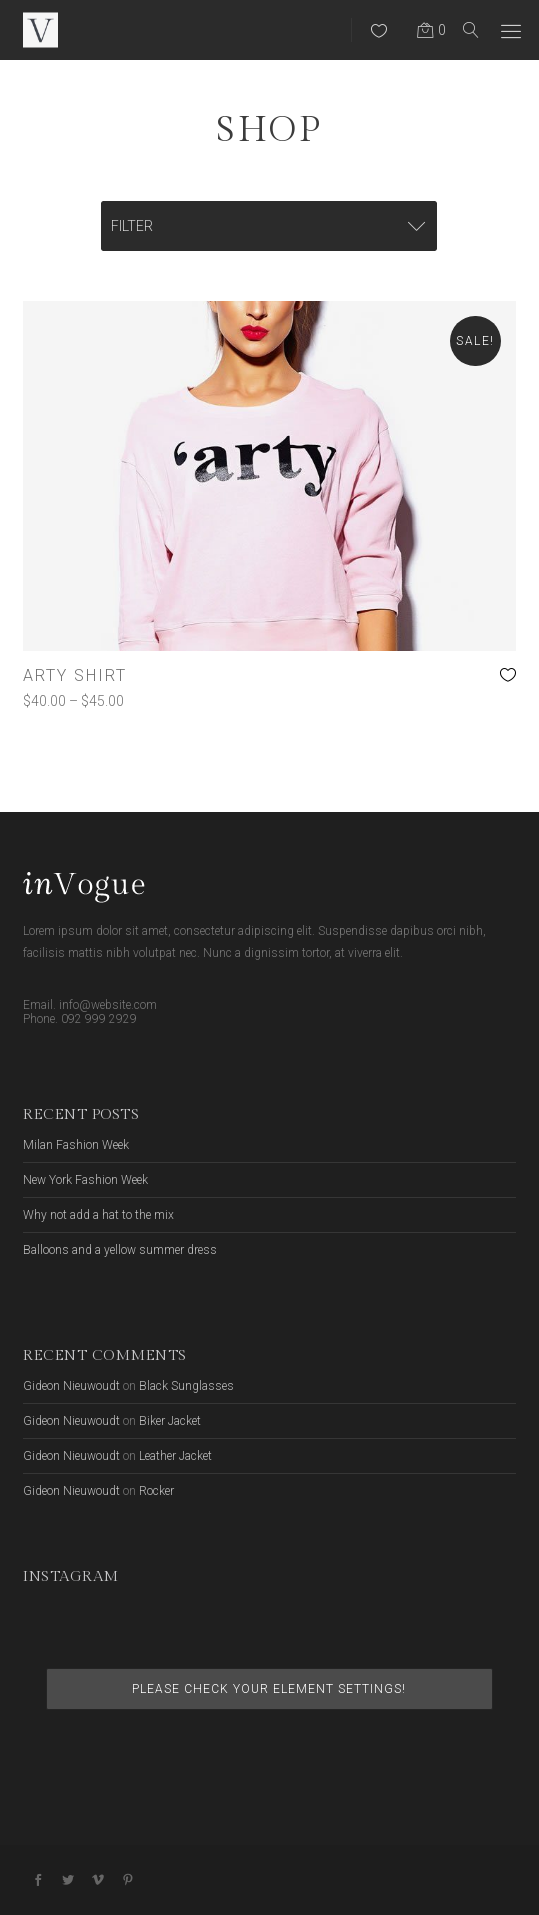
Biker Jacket (170, 1421)
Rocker (156, 1491)
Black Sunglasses (186, 1386)
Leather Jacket (175, 1456)
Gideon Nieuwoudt (71, 1386)
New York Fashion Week (85, 1180)
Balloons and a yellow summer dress (120, 1250)
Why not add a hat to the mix (98, 1215)
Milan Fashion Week (76, 1145)
